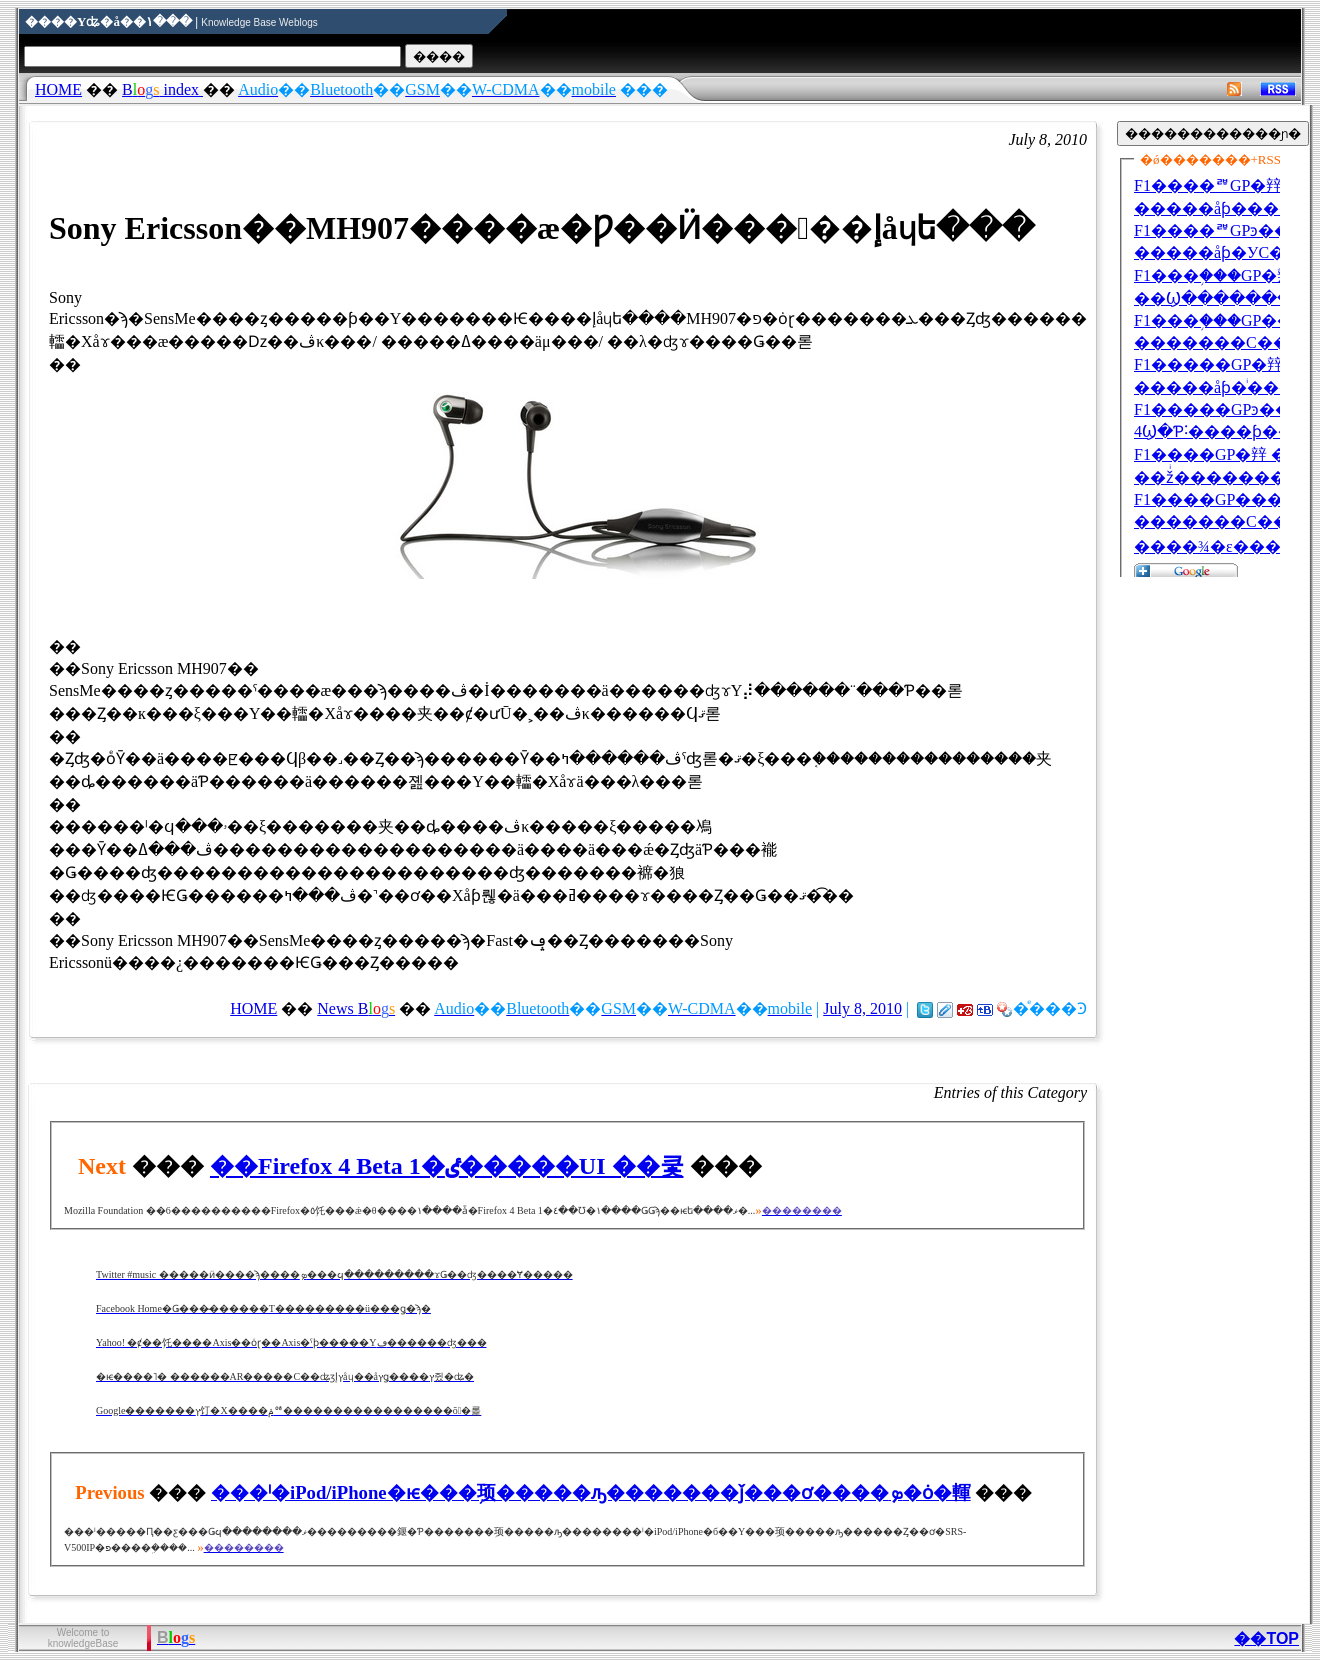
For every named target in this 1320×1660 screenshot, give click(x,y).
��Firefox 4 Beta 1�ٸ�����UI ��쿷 (447, 1166)
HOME (58, 89)
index (162, 89)
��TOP (1266, 1638)
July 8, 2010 (862, 1008)
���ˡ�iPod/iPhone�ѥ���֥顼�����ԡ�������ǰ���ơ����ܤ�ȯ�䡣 (591, 1492)
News (356, 1008)
